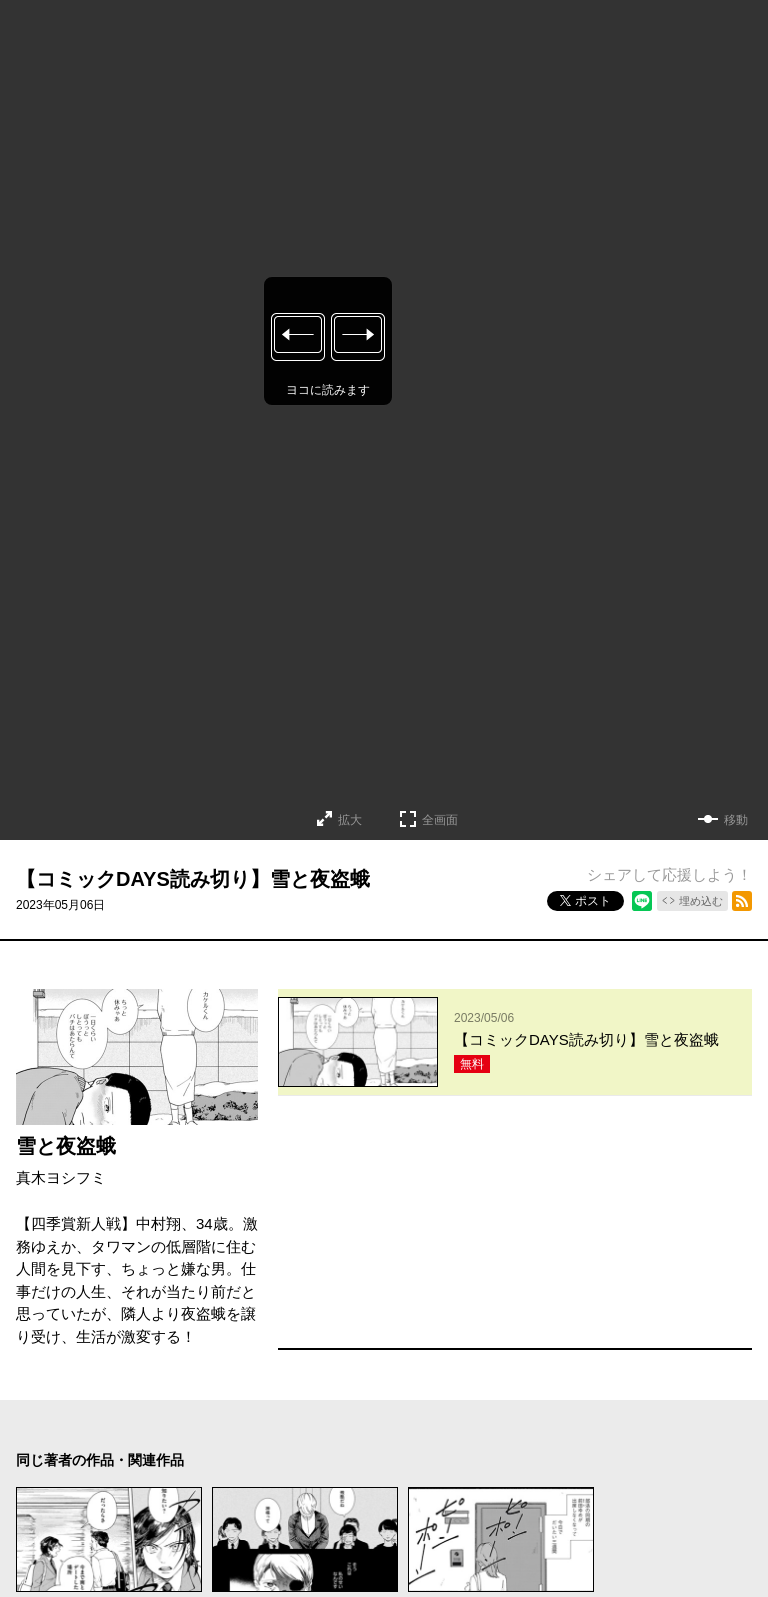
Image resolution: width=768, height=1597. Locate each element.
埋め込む (701, 901)
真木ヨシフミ (61, 1177)
